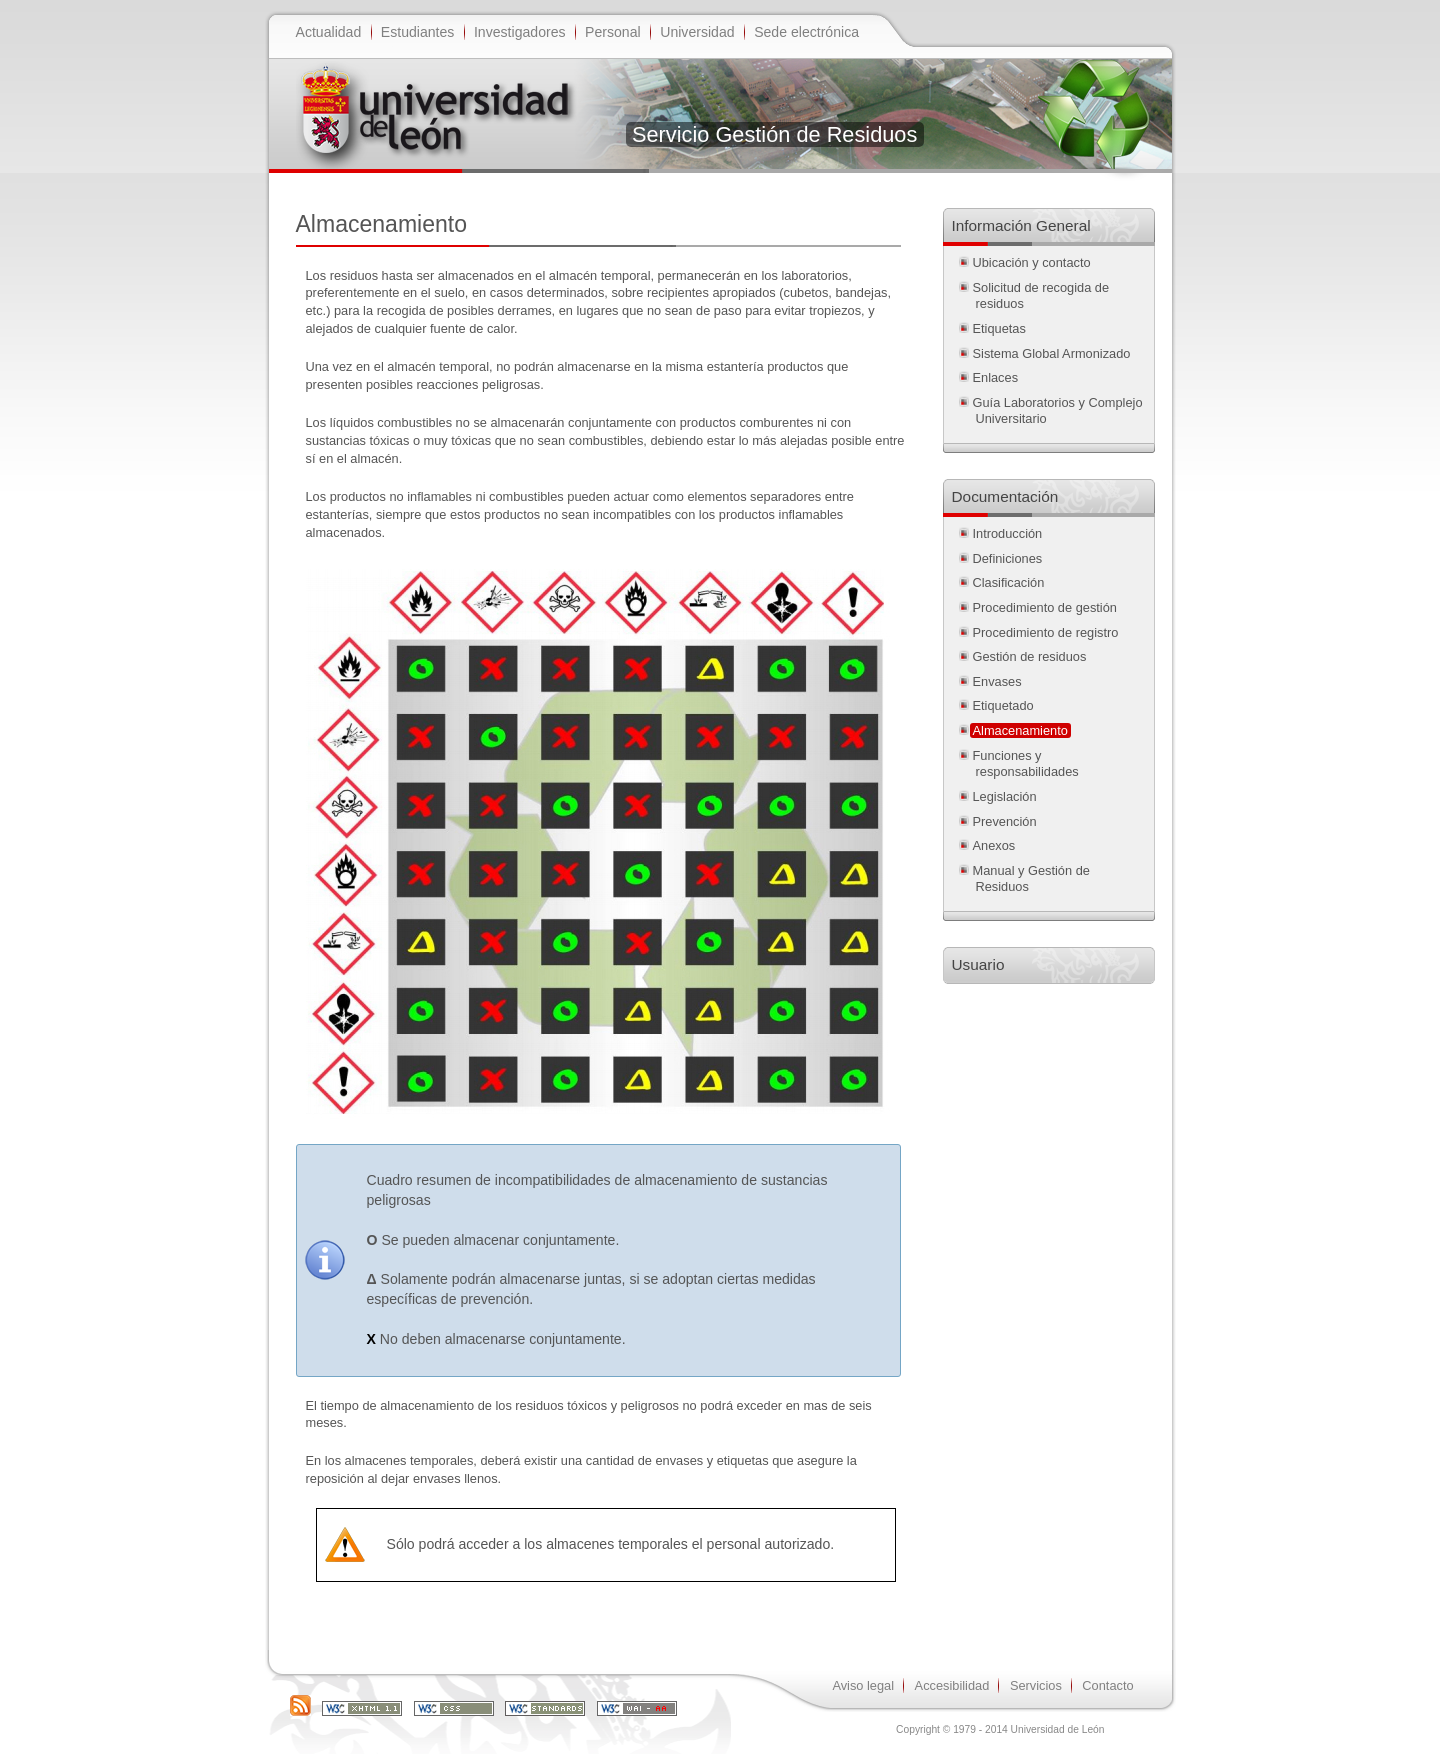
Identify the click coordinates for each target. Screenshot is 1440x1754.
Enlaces (996, 377)
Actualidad (329, 32)
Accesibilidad (952, 1685)
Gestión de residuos (1030, 656)
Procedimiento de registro (1046, 632)
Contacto (1107, 1685)
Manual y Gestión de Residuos (1031, 879)
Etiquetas (999, 328)
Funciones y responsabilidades (1026, 764)
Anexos (994, 845)
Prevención (1005, 821)
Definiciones (1008, 558)
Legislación (1005, 796)
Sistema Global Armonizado (1052, 353)
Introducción (1008, 533)
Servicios (1036, 1685)
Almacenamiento (1020, 730)
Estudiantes (418, 32)
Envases (997, 681)
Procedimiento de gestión (1045, 607)
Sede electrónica (806, 32)
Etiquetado (1003, 705)
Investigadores (520, 32)
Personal (613, 32)
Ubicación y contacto (1032, 262)
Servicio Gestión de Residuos (774, 134)
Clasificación (1009, 582)
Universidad (697, 32)
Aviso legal (863, 1685)
